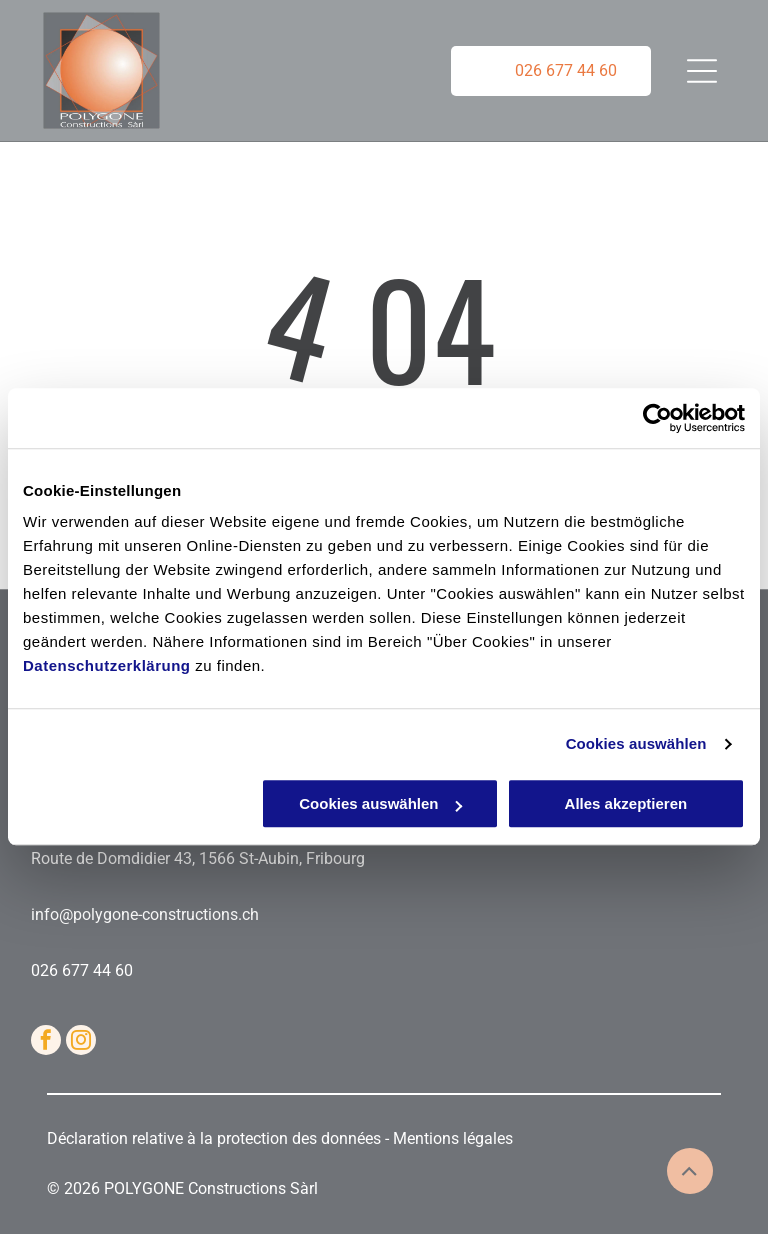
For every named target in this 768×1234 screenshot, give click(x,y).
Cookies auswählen (636, 743)
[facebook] (46, 1042)
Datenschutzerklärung (107, 666)
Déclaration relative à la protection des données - (220, 1138)
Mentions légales (453, 1138)
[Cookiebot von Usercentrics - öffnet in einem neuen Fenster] (657, 418)
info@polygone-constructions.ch (145, 914)
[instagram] (81, 1042)
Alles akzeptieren (626, 804)
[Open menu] (702, 71)
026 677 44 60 (82, 970)
